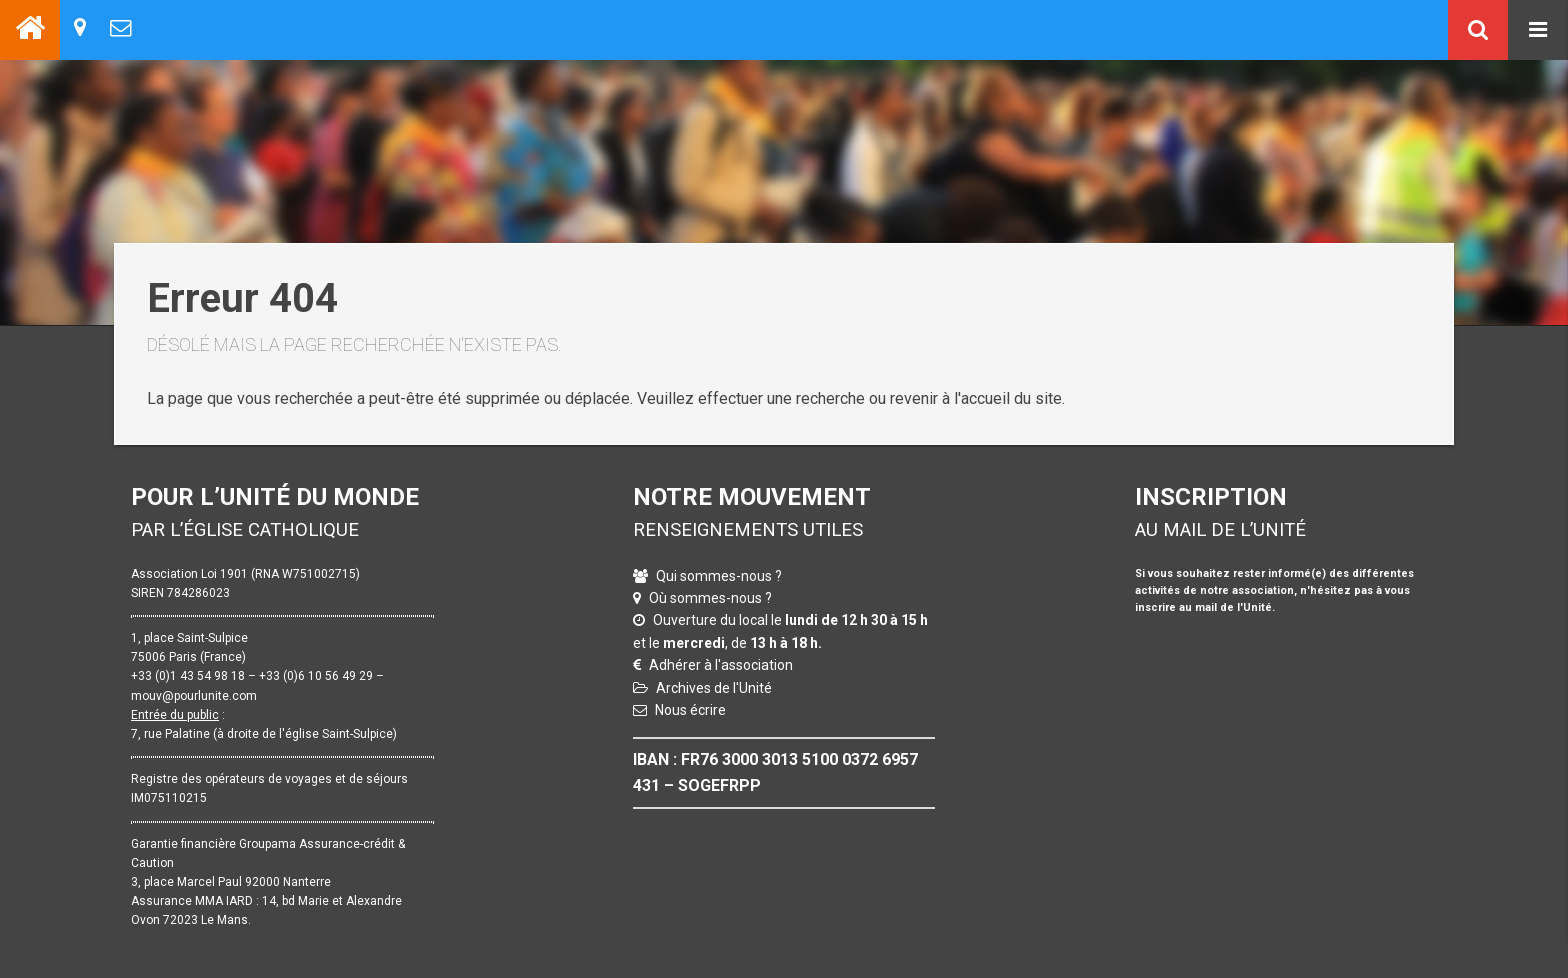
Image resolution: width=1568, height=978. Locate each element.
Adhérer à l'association (721, 665)
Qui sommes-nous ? (719, 576)
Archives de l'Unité (714, 688)
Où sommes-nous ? (710, 598)
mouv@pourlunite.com (194, 696)
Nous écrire (690, 710)
